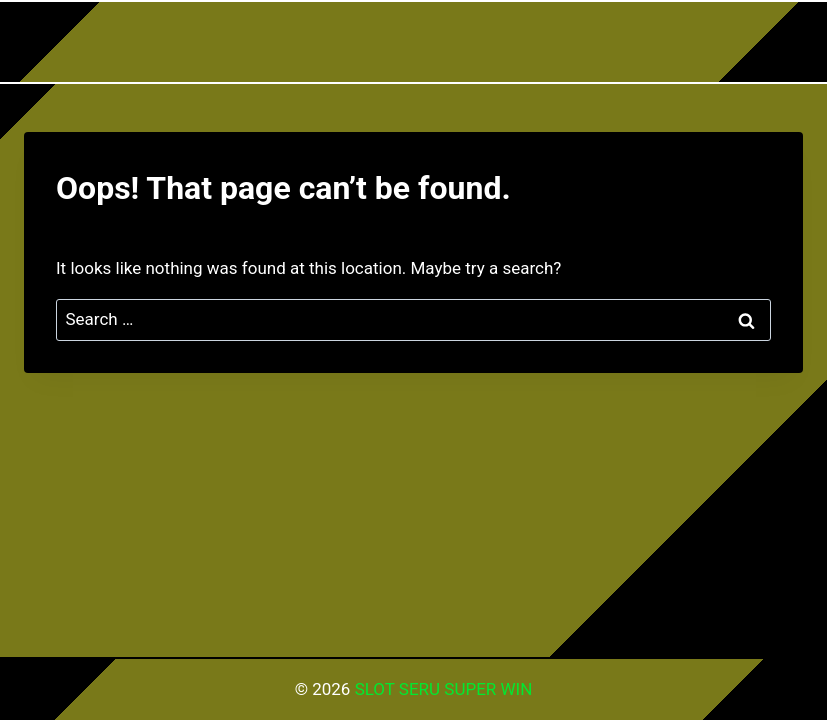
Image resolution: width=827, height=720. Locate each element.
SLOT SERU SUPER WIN (444, 689)
